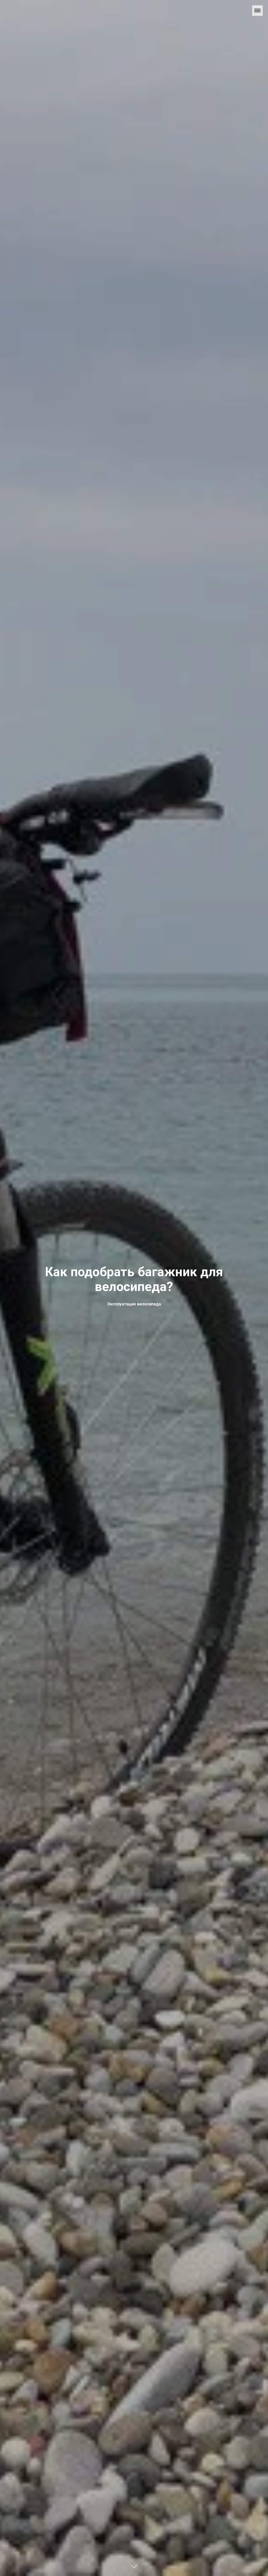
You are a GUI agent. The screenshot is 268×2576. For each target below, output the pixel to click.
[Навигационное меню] (257, 10)
